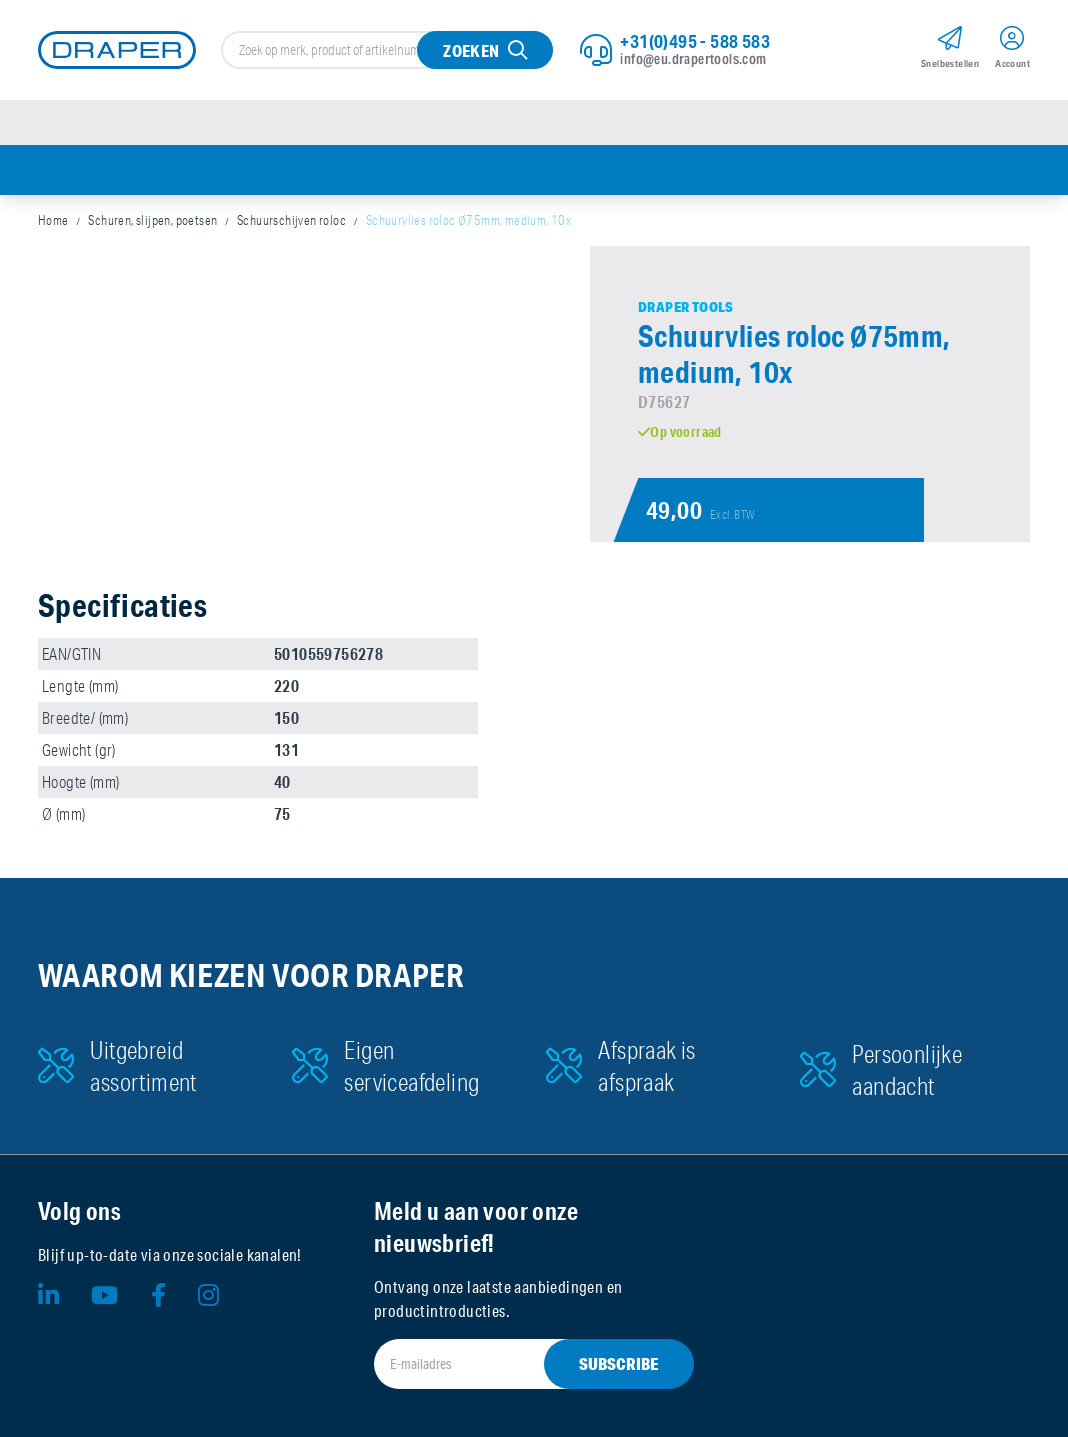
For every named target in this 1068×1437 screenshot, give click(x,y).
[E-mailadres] (510, 1364)
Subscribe (619, 1363)
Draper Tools (686, 307)
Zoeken (471, 50)
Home (53, 220)
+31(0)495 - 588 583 (695, 41)
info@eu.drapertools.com (693, 59)
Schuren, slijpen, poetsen (152, 220)
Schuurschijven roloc (291, 220)
